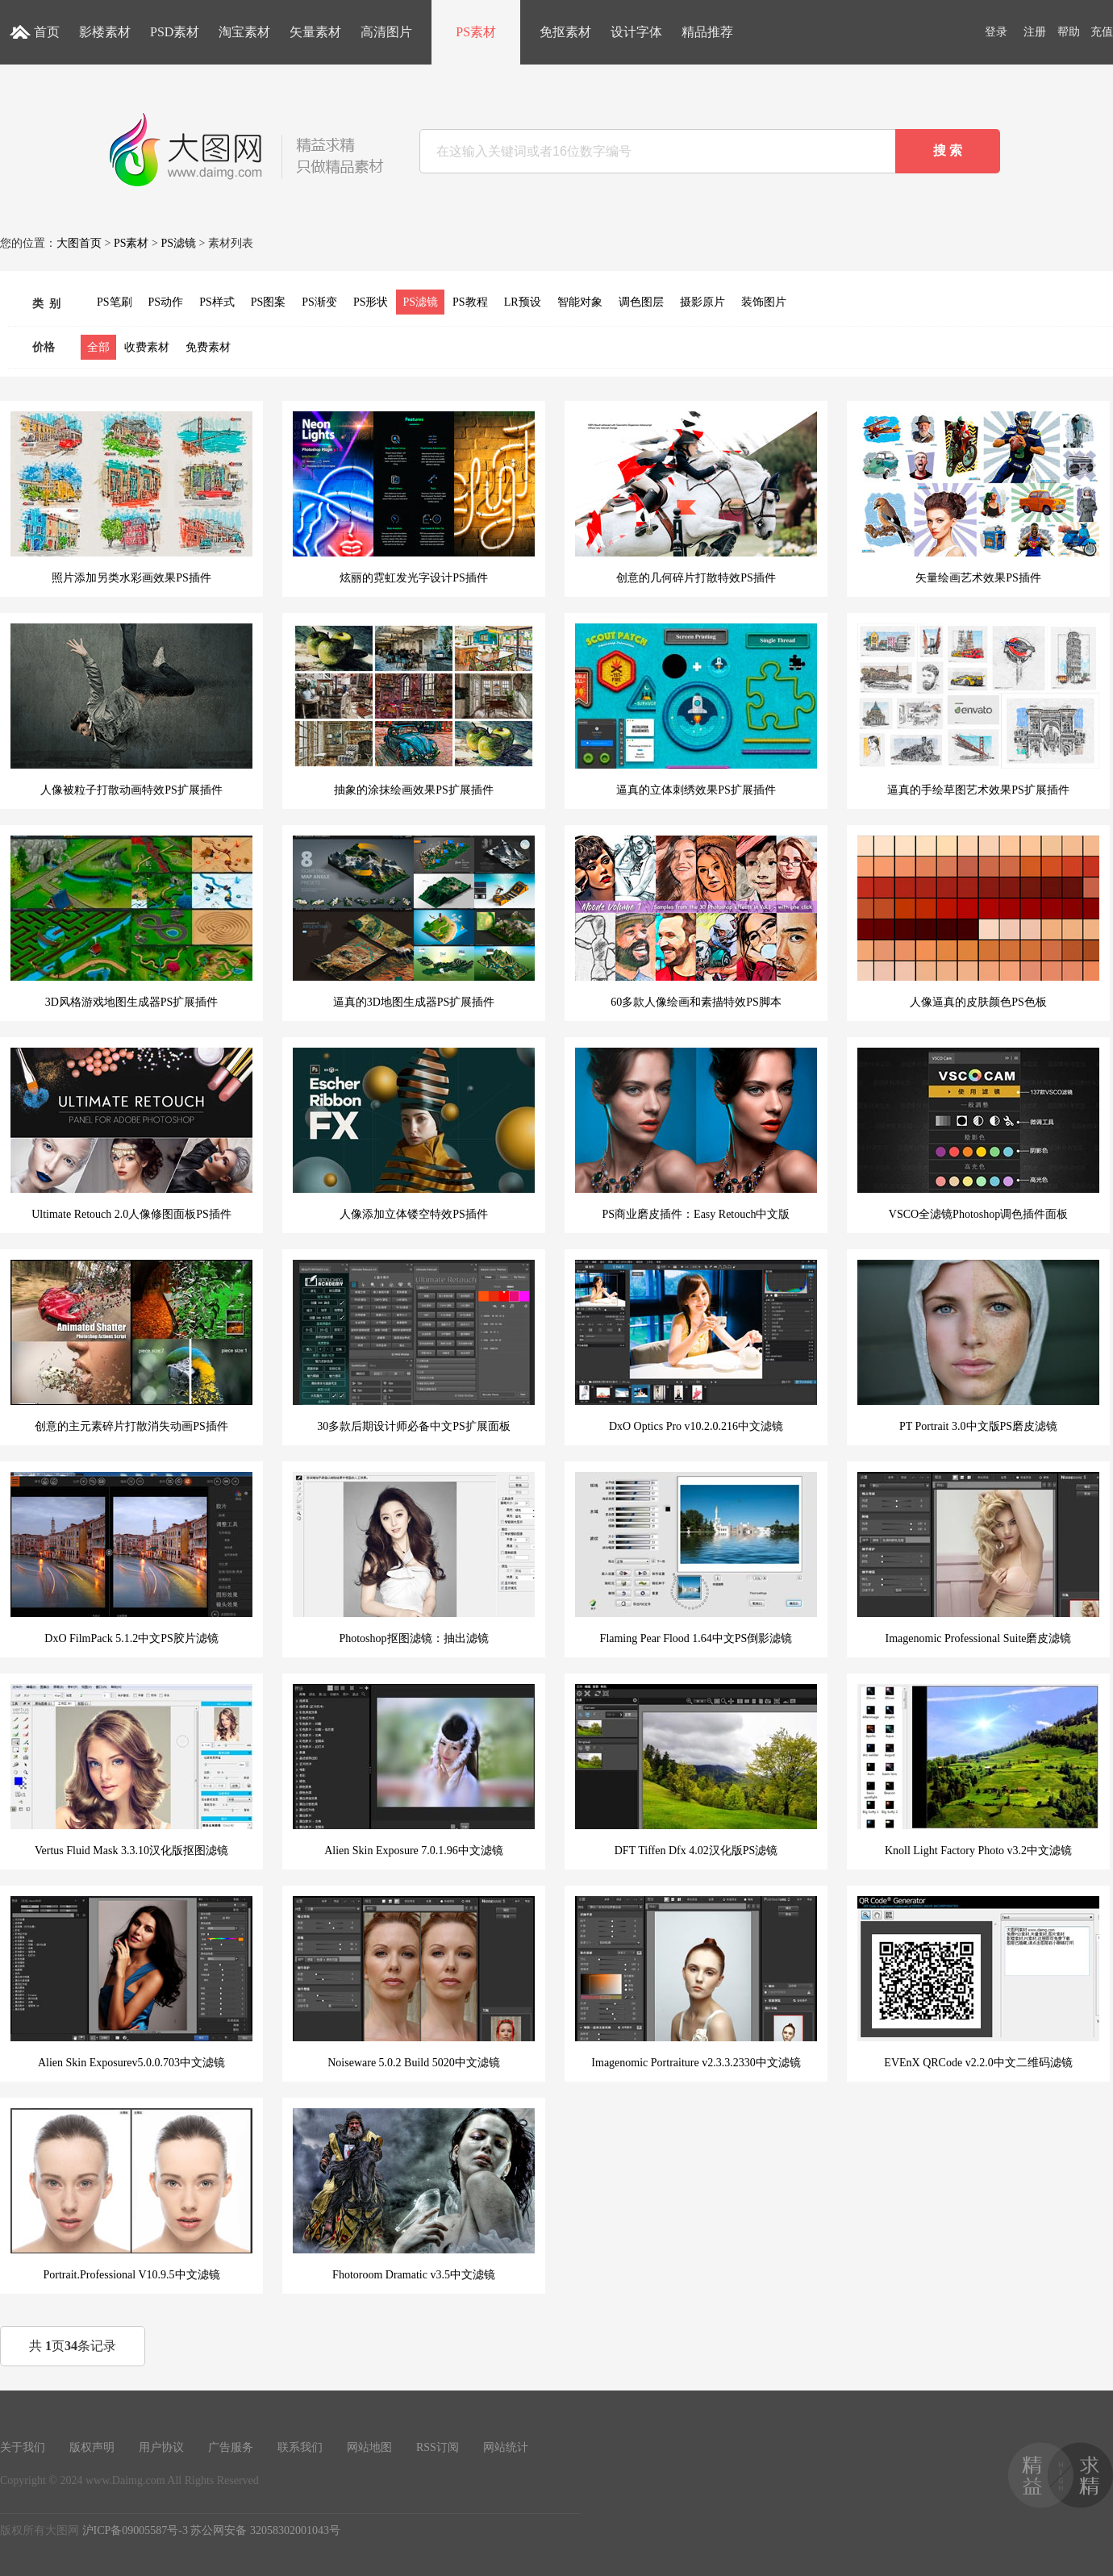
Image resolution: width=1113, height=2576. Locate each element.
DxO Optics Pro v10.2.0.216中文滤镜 (696, 1346)
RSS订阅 (437, 2447)
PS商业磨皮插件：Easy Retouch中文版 (696, 1134)
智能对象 (579, 302)
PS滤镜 (178, 243)
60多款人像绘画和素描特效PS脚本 (696, 922)
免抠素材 (565, 32)
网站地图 (369, 2447)
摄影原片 (702, 302)
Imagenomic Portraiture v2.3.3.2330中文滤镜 (696, 1982)
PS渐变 (319, 302)
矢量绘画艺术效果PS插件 (978, 497)
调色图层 (641, 302)
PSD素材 (174, 32)
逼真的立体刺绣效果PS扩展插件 (696, 709)
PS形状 (371, 302)
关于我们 (22, 2447)
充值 (1101, 32)
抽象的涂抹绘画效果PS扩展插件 (414, 709)
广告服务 (230, 2447)
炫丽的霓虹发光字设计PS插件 (414, 497)
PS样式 (217, 302)
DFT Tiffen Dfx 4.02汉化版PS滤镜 (696, 1770)
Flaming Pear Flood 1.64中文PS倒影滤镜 (696, 1558)
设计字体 (636, 32)
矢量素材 (315, 32)
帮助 (1068, 32)
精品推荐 (707, 32)
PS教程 (470, 302)
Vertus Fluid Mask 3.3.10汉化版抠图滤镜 (131, 1770)
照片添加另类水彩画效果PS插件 (131, 497)
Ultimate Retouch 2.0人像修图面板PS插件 (131, 1134)
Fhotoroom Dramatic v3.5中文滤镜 (414, 2194)
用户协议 (161, 2447)
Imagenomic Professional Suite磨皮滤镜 (978, 1558)
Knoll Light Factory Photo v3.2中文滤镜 (978, 1770)
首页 (47, 32)
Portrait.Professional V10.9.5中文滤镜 (131, 2194)
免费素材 (208, 347)
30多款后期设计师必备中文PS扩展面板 (414, 1346)
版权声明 (92, 2447)
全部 (98, 347)
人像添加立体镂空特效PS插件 (414, 1134)
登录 (996, 32)
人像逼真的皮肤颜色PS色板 (978, 922)
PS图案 (268, 302)
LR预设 (522, 302)
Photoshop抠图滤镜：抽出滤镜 (414, 1558)
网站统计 (505, 2447)
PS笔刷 (114, 302)
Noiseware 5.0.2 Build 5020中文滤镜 (414, 1982)
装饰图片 (763, 302)
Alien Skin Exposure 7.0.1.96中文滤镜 (414, 1770)
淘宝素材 (244, 32)
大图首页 (79, 243)
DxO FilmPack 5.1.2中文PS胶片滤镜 (131, 1558)
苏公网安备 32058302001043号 (265, 2530)
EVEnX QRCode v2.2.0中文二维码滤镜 (978, 1982)
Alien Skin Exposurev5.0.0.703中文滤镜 (131, 1982)
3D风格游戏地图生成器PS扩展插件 (131, 922)
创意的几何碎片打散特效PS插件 (696, 497)
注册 (1034, 32)
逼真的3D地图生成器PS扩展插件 (414, 922)
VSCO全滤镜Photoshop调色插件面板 (978, 1134)
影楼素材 (105, 32)
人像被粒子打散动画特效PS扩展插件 (131, 709)
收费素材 (146, 347)
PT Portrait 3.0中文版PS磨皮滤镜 (978, 1346)
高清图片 (386, 32)
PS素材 (476, 32)
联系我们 (300, 2447)
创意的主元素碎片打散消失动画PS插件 (131, 1346)
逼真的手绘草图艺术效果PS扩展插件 (978, 709)
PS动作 (166, 302)
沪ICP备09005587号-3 (135, 2530)
